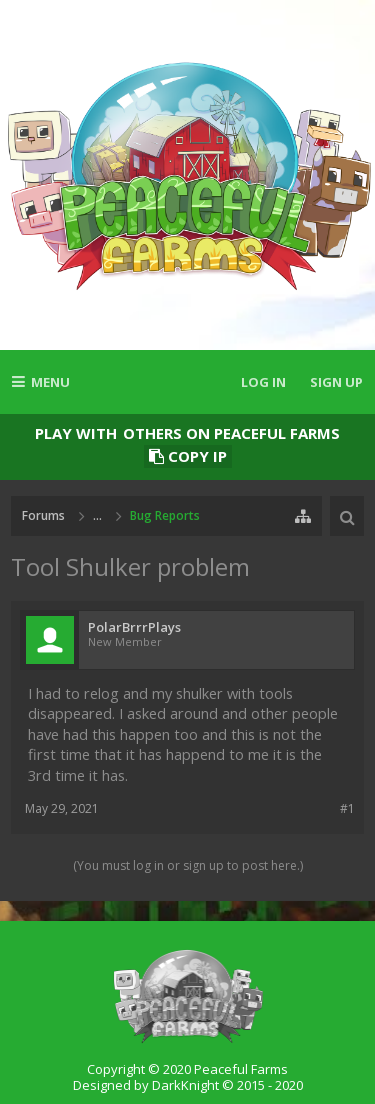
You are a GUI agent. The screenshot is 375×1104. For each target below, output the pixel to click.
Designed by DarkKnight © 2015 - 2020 (188, 1085)
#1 (347, 808)
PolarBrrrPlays (134, 627)
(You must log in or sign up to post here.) (188, 865)
